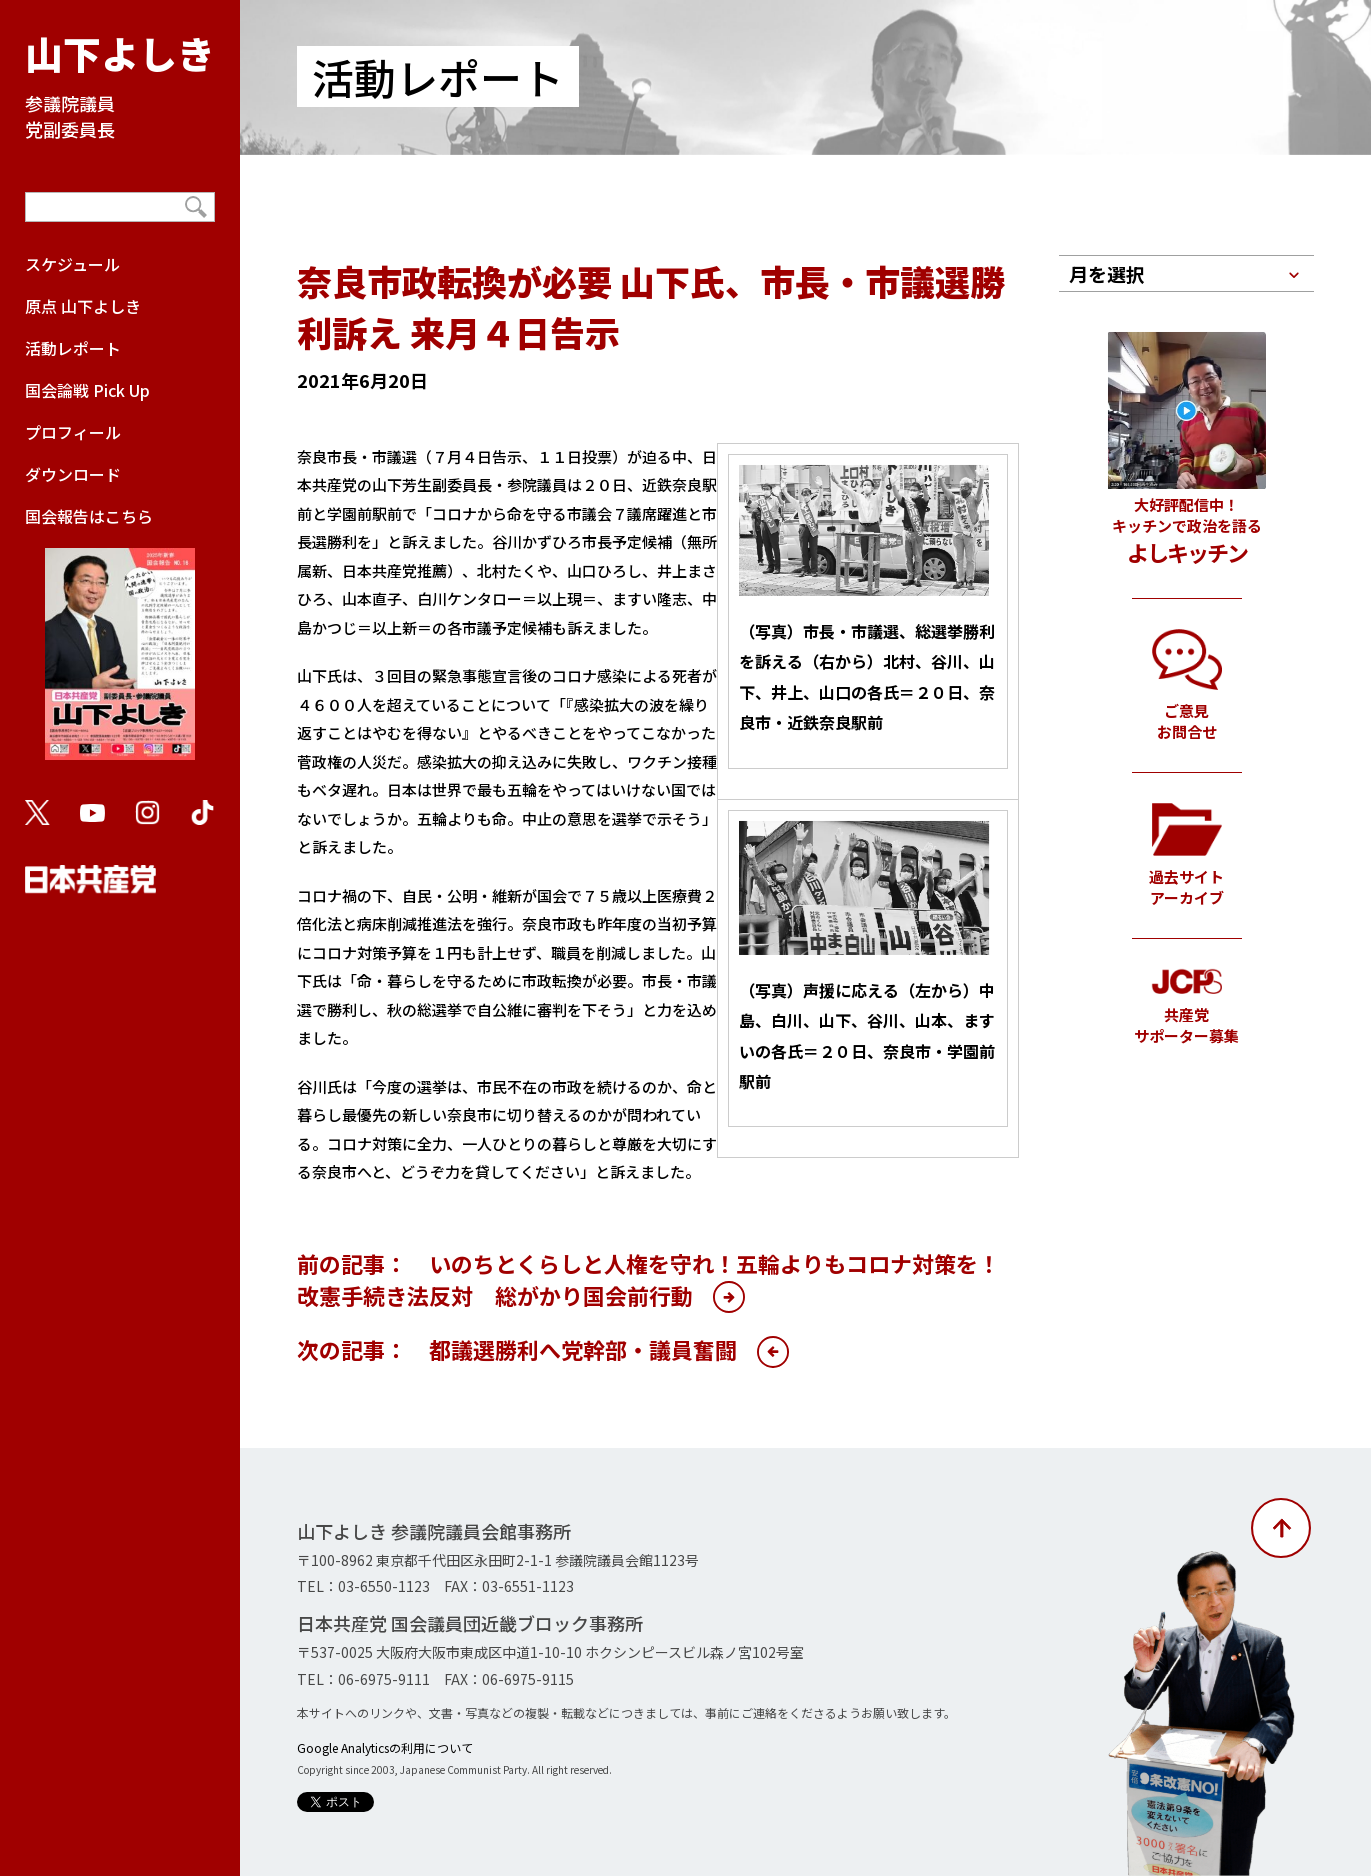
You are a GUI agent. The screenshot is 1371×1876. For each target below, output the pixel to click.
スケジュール (72, 264)
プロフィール (73, 432)
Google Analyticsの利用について (385, 1747)
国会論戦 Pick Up (87, 390)
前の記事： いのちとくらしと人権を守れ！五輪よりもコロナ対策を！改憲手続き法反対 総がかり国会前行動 (648, 1279)
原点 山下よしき (83, 306)
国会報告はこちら (120, 642)
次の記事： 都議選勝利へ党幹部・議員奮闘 (517, 1349)
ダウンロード (73, 474)
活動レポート (73, 348)
